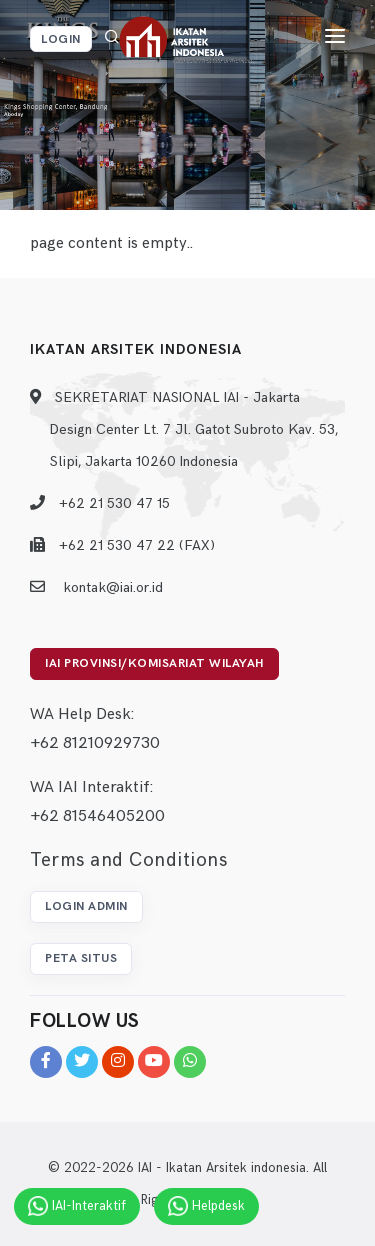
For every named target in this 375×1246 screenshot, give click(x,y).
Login (61, 39)
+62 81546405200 (97, 816)
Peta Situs (81, 958)
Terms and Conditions (128, 860)
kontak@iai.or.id (113, 587)
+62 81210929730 (95, 743)
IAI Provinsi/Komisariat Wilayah (154, 663)
